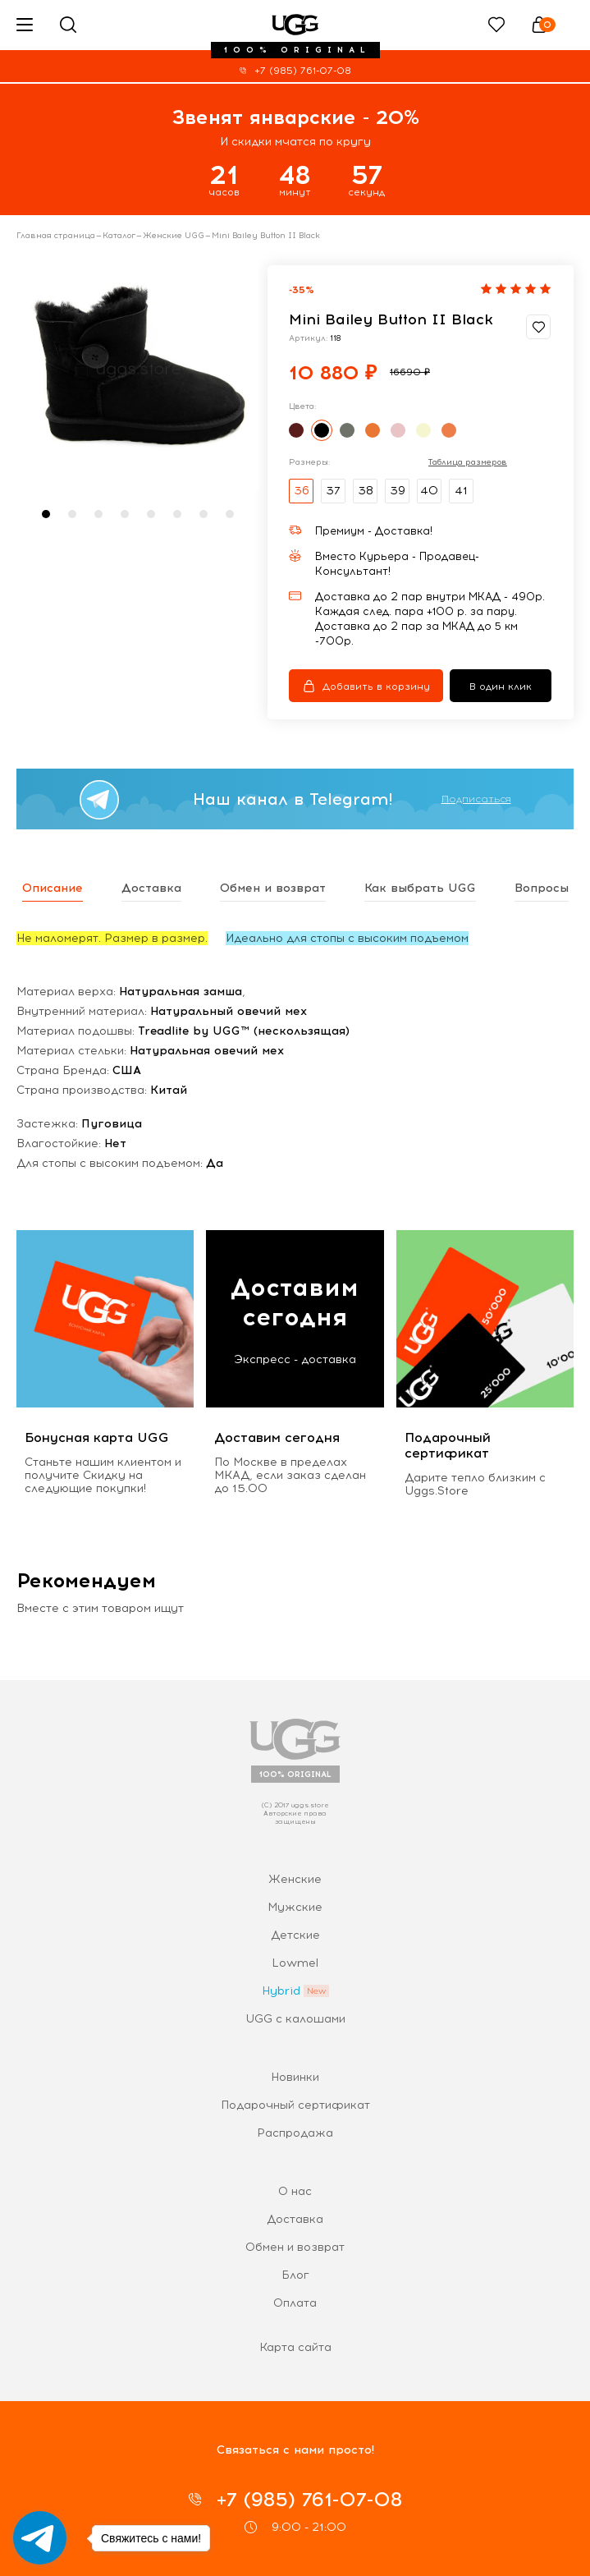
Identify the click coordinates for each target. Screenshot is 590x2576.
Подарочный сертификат (295, 2105)
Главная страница (55, 236)
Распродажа (295, 2133)
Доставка (295, 2219)
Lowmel (295, 1963)
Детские (295, 1935)
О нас (295, 2191)
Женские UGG (173, 236)
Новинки (295, 2077)
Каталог (119, 236)
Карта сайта (295, 2347)
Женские (295, 1879)
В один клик (500, 686)
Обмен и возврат (295, 2247)
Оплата (295, 2303)
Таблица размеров (467, 462)
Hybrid (281, 1991)
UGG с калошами (295, 2019)
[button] (46, 514)
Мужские (295, 1907)
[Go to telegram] (39, 2538)
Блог (295, 2275)
